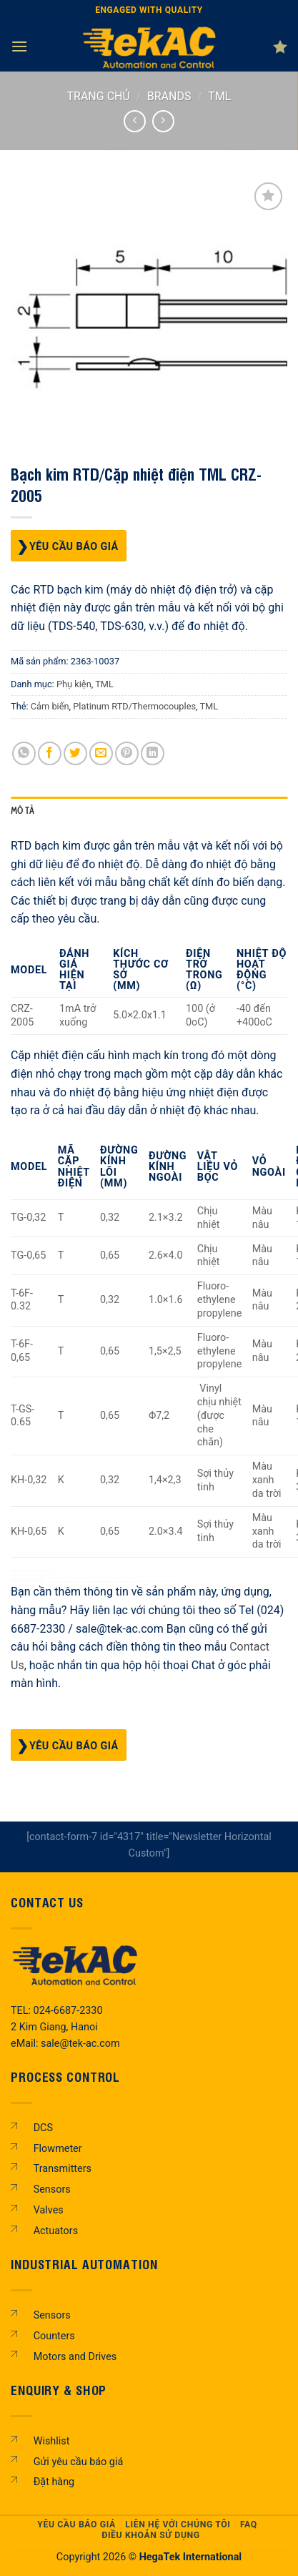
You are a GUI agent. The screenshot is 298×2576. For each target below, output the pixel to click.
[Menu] (19, 46)
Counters (54, 2336)
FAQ (248, 2525)
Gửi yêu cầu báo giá (79, 2462)
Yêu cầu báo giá (74, 547)
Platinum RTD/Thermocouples (134, 706)
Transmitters (62, 2169)
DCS (43, 2128)
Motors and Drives (75, 2357)
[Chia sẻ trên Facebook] (49, 753)
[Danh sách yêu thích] (280, 46)
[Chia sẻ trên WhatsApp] (24, 753)
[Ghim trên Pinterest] (127, 753)
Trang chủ (98, 96)
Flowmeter (58, 2149)
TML (219, 96)
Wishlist (52, 2441)
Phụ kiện (73, 684)
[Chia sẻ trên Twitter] (75, 753)
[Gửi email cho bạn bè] (101, 753)
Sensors (52, 2189)
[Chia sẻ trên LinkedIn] (152, 753)
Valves (49, 2210)
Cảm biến (50, 706)
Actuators (56, 2231)
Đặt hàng (54, 2482)
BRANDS (169, 96)
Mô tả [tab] (22, 810)
